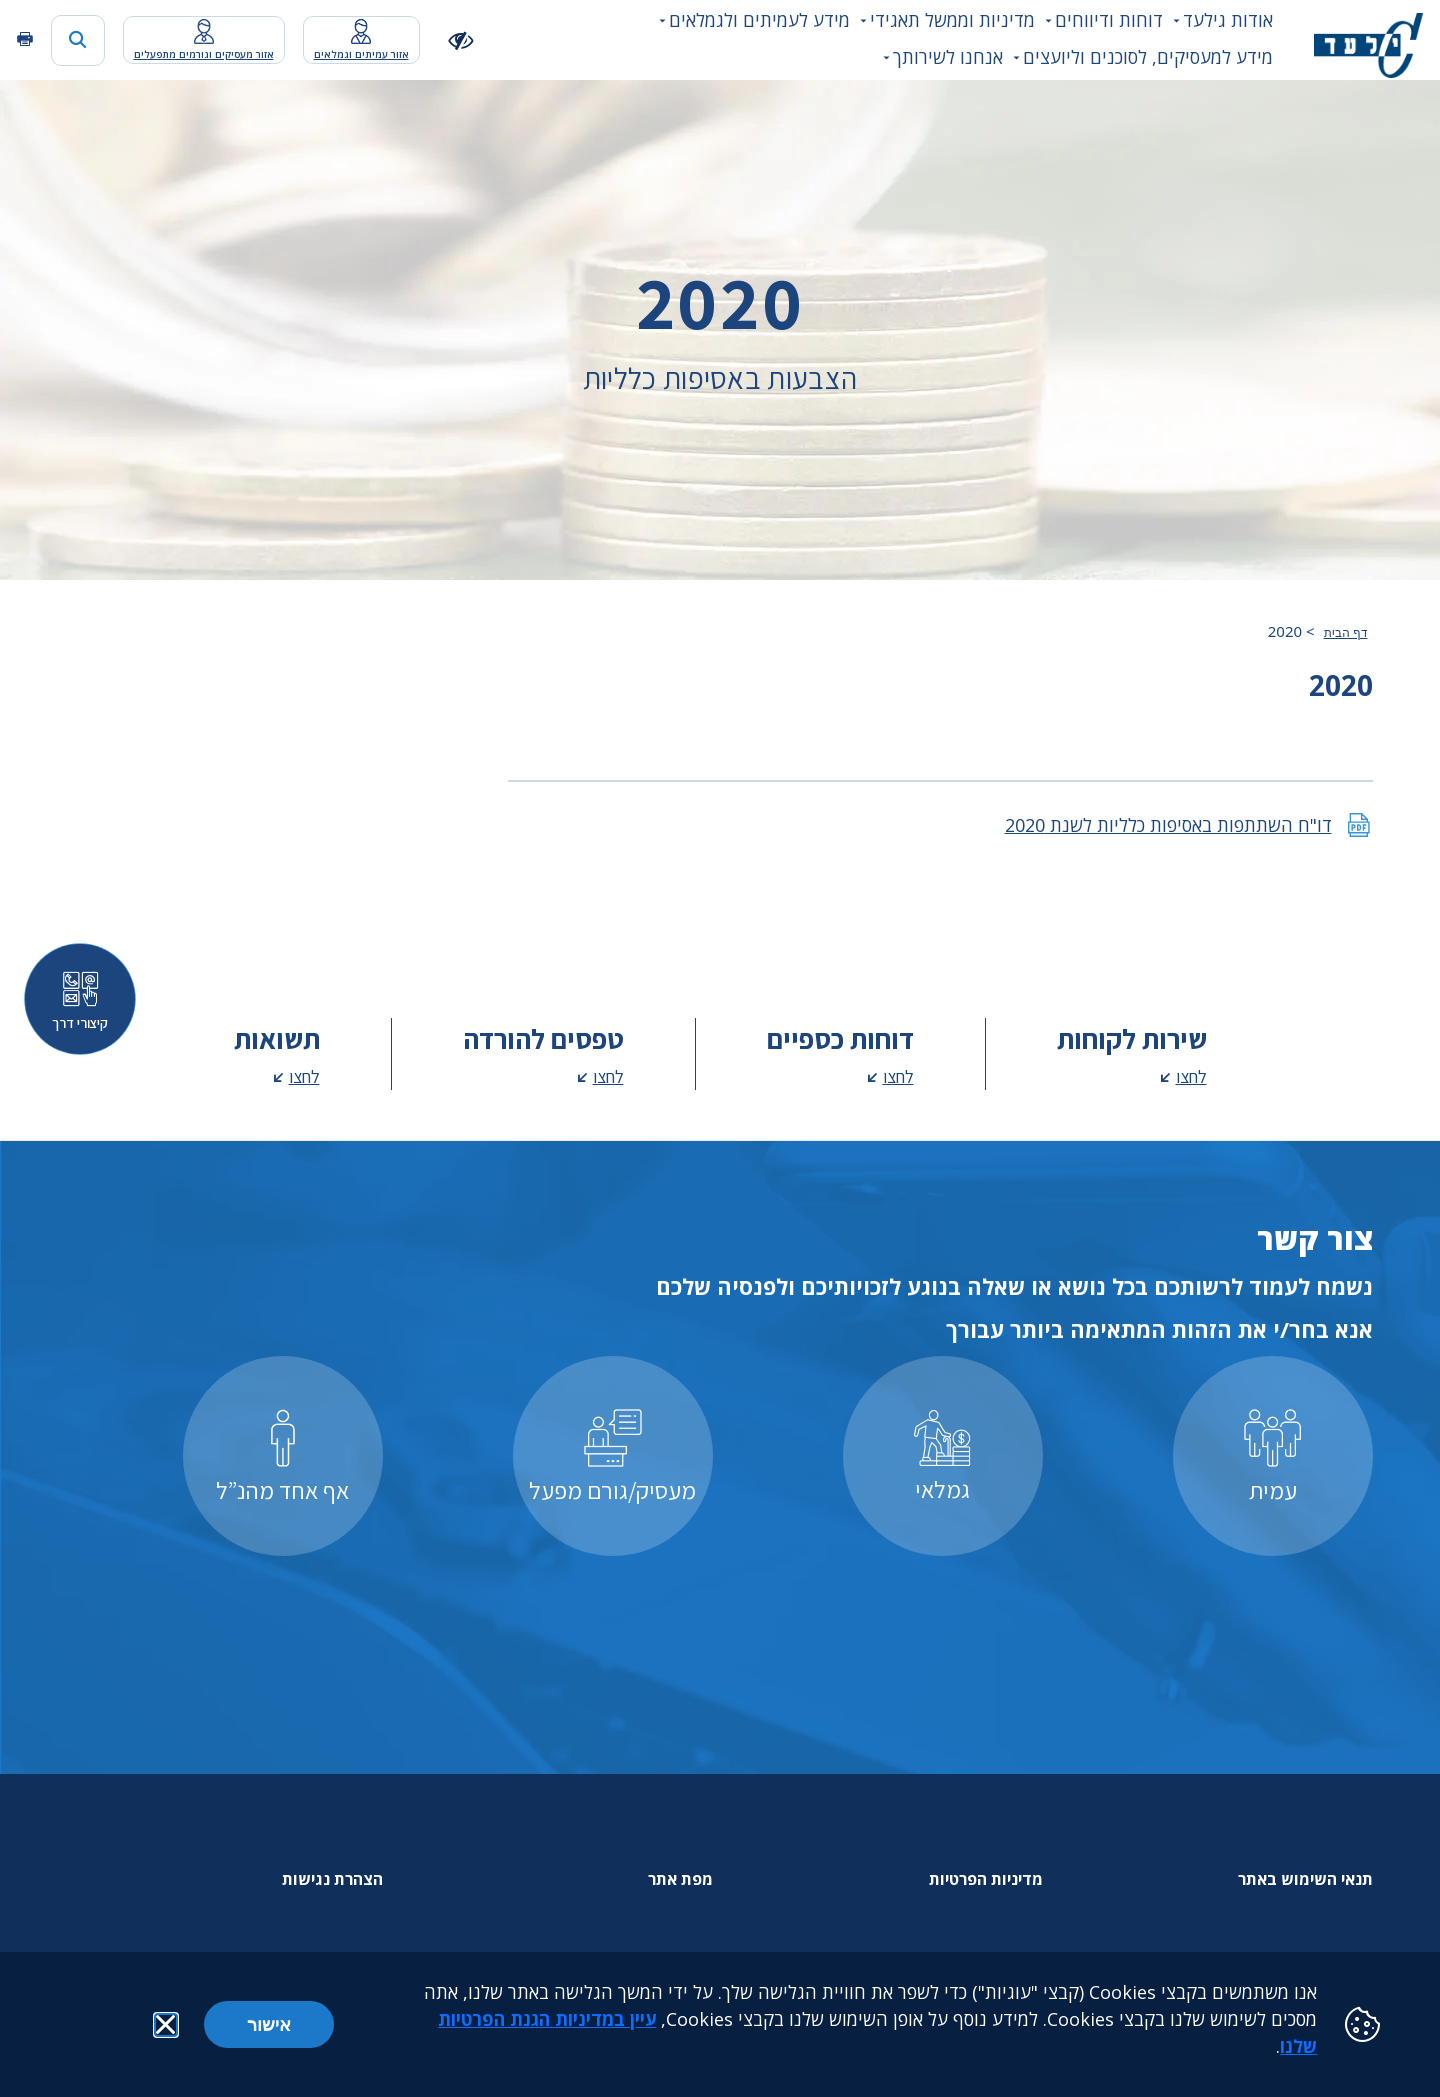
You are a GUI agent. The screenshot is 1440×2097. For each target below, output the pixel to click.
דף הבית (1346, 633)
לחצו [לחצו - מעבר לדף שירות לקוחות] (1191, 1076)
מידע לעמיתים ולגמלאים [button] (759, 20)
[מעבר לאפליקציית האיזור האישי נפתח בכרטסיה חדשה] (361, 40)
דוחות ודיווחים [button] (1109, 20)
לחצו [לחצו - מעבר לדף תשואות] (304, 1076)
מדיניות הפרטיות (986, 1879)
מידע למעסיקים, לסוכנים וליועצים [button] (1148, 57)
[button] (166, 2025)
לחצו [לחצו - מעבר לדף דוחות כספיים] (898, 1076)
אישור (269, 2024)
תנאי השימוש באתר (1305, 1879)
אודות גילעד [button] (1228, 20)
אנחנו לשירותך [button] (948, 57)
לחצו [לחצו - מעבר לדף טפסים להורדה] (608, 1076)
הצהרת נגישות (332, 1879)
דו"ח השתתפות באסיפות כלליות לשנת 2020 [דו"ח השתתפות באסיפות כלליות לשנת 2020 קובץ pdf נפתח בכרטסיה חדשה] (1168, 825)
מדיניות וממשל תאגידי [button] (952, 20)
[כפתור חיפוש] (78, 40)
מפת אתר (680, 1879)
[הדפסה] (25, 39)
